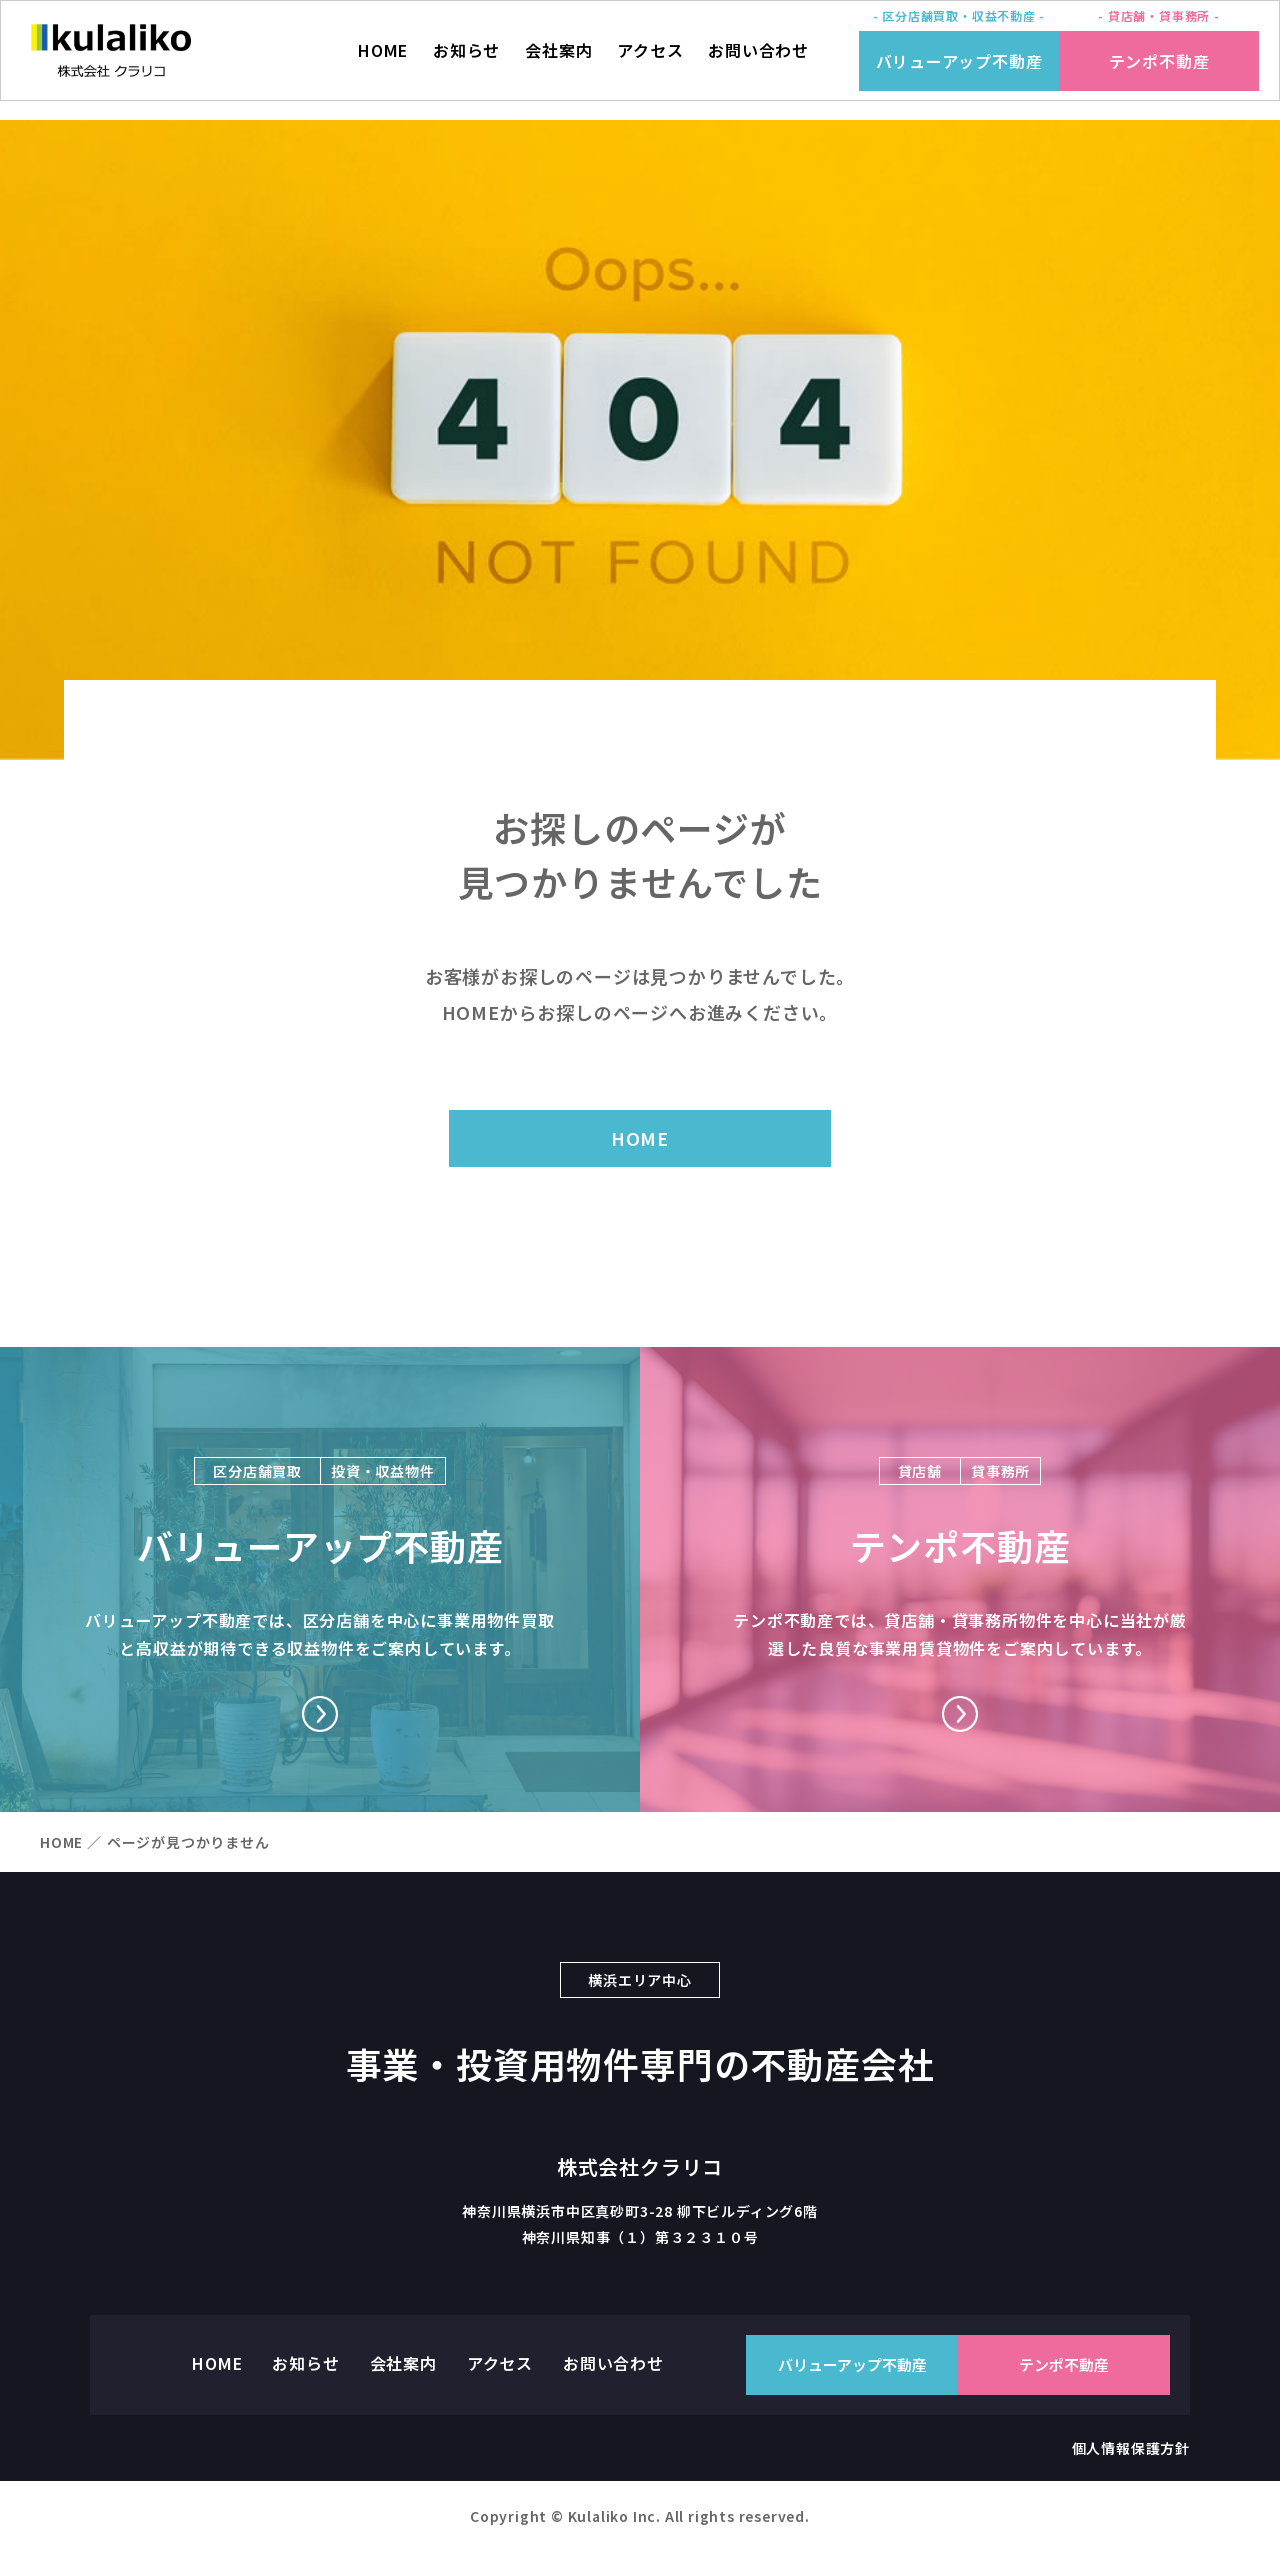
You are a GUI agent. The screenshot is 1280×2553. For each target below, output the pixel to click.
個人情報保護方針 (1131, 2451)
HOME (382, 60)
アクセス (650, 60)
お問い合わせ (758, 60)
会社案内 (558, 60)
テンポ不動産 (1159, 61)
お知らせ (466, 60)
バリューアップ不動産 (959, 61)
